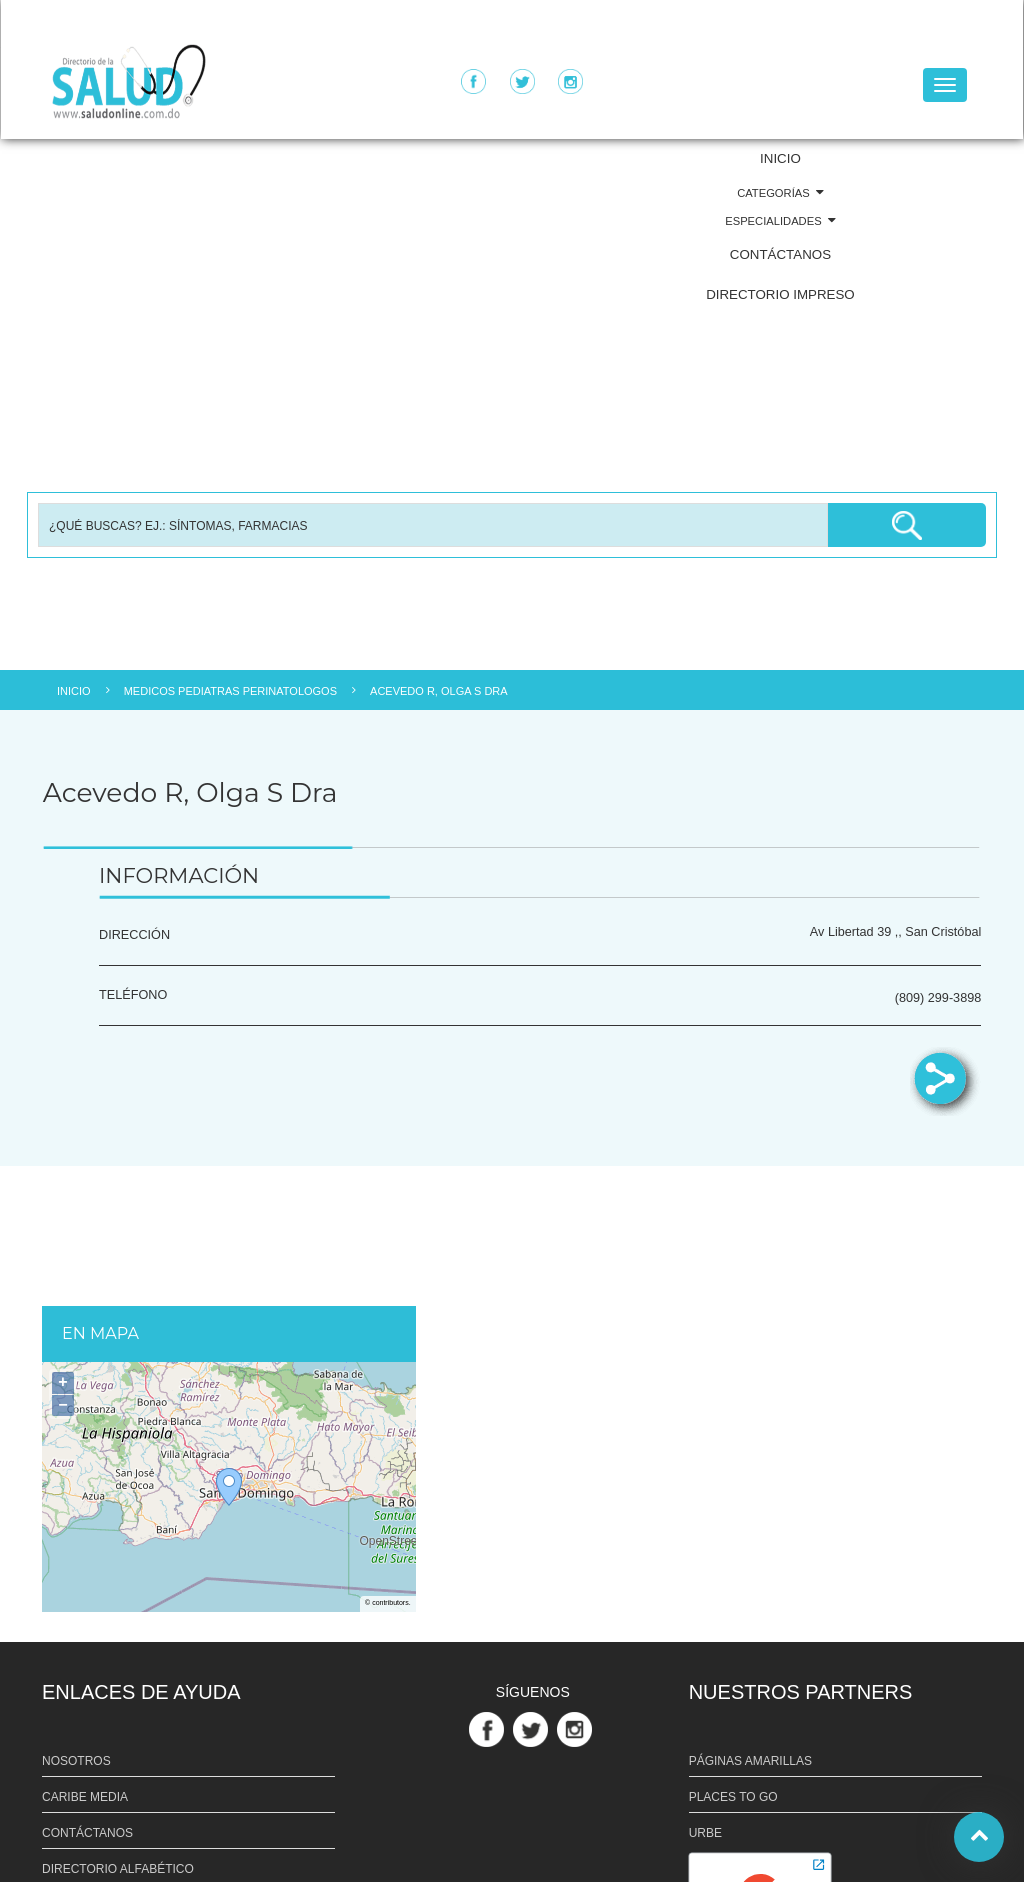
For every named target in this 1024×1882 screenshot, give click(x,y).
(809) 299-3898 (938, 998)
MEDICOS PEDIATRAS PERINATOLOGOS (230, 691)
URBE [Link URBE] (705, 1833)
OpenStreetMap (388, 1542)
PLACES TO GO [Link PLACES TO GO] (733, 1797)
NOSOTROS (76, 1761)
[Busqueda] (433, 525)
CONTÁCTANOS (780, 254)
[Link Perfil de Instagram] (577, 1728)
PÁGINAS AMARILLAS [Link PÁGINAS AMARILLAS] (750, 1761)
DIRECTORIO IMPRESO (780, 294)
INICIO (780, 158)
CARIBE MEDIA (85, 1797)
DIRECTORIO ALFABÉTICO (118, 1869)
